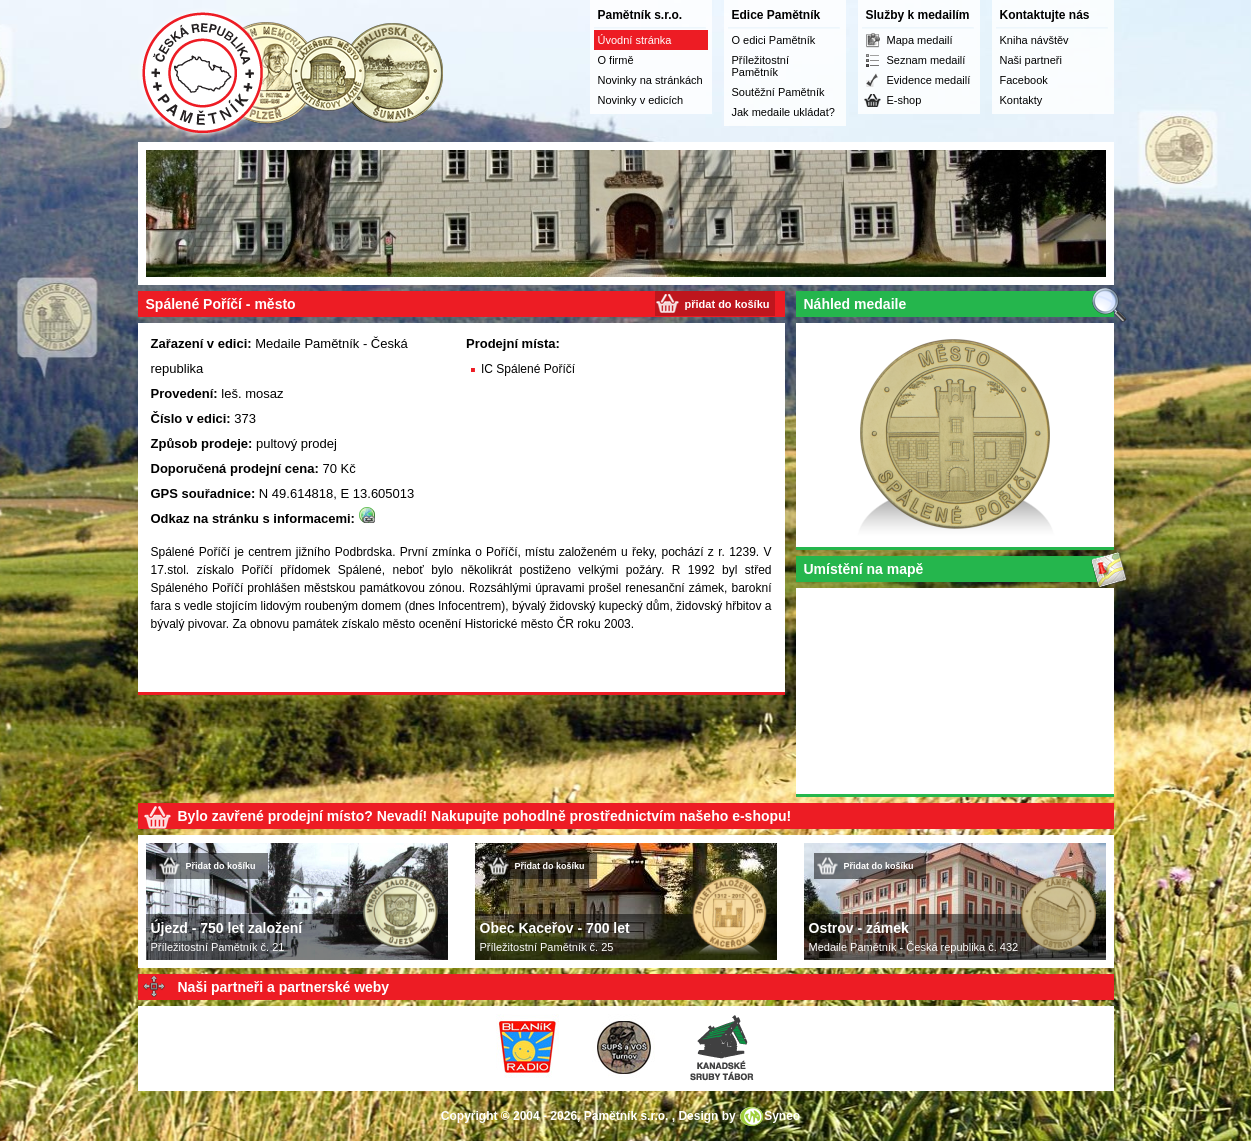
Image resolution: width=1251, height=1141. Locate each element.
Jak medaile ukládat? (783, 112)
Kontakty (1021, 100)
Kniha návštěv (1034, 40)
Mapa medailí (920, 40)
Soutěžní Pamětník (778, 92)
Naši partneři (1031, 60)
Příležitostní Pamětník (760, 66)
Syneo (782, 1116)
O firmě (616, 60)
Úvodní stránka (635, 40)
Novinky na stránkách (650, 80)
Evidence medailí (929, 80)
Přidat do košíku (221, 866)
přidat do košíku (727, 304)
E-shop (904, 100)
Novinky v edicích (641, 100)
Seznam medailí (926, 60)
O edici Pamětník (774, 40)
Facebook (1024, 80)
